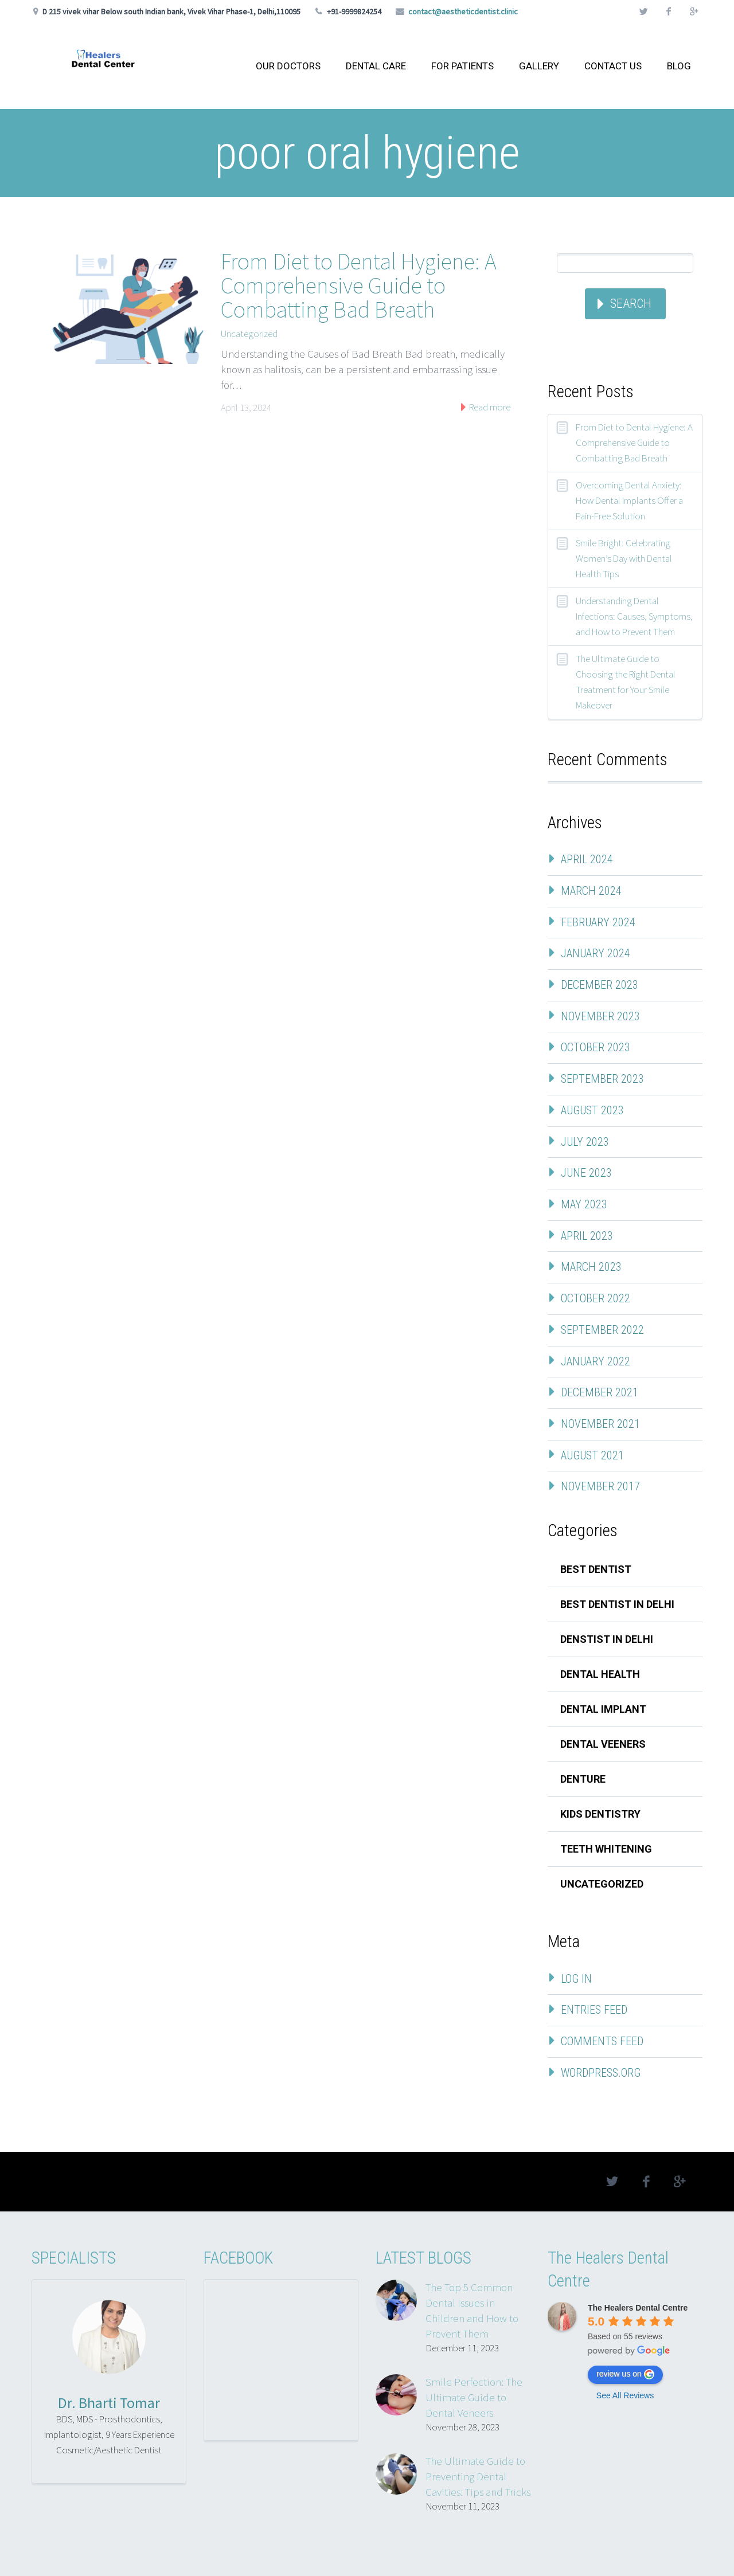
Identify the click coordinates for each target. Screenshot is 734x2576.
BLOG (679, 66)
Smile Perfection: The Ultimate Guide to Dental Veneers (473, 2397)
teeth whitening (606, 1849)
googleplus (693, 11)
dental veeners (603, 1744)
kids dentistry (600, 1814)
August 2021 (592, 1455)
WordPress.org (601, 2073)
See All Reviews (625, 2395)
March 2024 (591, 891)
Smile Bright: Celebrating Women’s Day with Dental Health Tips (624, 558)
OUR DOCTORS (288, 66)
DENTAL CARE (376, 66)
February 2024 (598, 922)
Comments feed (602, 2041)
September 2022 (602, 1330)
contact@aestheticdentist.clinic (463, 11)
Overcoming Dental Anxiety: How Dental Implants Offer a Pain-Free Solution (629, 500)
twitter (643, 11)
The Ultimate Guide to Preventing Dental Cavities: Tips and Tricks (477, 2476)
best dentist (595, 1569)
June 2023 (586, 1173)
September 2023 (602, 1079)
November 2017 (600, 1486)
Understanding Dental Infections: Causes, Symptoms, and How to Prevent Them (634, 616)
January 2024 (595, 953)
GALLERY (539, 66)
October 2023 (595, 1047)
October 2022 (595, 1298)
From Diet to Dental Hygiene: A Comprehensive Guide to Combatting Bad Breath (359, 285)
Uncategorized (249, 333)
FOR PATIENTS (462, 66)
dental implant (603, 1709)
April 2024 (587, 859)
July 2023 (585, 1142)
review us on (625, 2374)
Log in (576, 1979)
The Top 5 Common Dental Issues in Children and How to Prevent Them (471, 2310)
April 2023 (587, 1236)
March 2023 (591, 1267)
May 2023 (584, 1204)
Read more (488, 407)
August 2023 (592, 1110)
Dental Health (600, 1674)
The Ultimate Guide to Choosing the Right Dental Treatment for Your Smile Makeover (626, 681)
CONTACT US (613, 66)
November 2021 (600, 1424)
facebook (668, 11)
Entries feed (594, 2010)
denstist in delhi (606, 1639)
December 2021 (599, 1392)
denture (583, 1779)
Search (630, 303)
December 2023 (599, 985)
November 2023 (600, 1016)
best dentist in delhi (617, 1604)
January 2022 (595, 1361)
